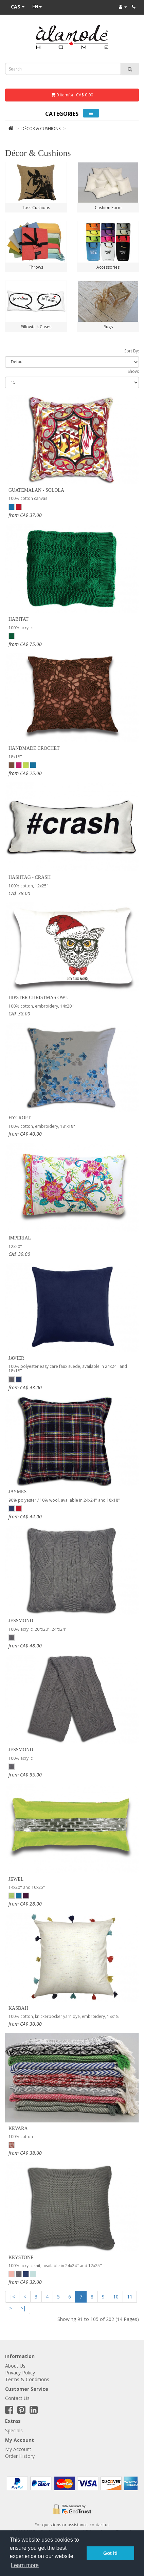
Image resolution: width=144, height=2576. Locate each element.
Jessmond (20, 1620)
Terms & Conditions (27, 2379)
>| (23, 2308)
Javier (16, 1358)
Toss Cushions (36, 207)
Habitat (18, 619)
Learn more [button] (25, 2565)
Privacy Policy (20, 2372)
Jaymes (17, 1491)
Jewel (15, 1879)
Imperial (19, 1237)
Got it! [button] (110, 2553)
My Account (18, 2449)
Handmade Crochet (34, 748)
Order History (20, 2456)
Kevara (18, 2128)
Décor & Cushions (40, 128)
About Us (15, 2365)
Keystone (21, 2257)
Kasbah (18, 2008)
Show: (133, 371)
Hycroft (19, 1117)
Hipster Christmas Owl (38, 997)
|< (12, 2296)
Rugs (108, 327)
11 (129, 2296)
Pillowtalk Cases (36, 327)
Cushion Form (108, 207)
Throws (36, 267)
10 (116, 2296)
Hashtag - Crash (29, 877)
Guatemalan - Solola (36, 490)
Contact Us (17, 2398)
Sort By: (131, 351)
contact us (99, 2525)
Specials (14, 2430)
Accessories (108, 267)
